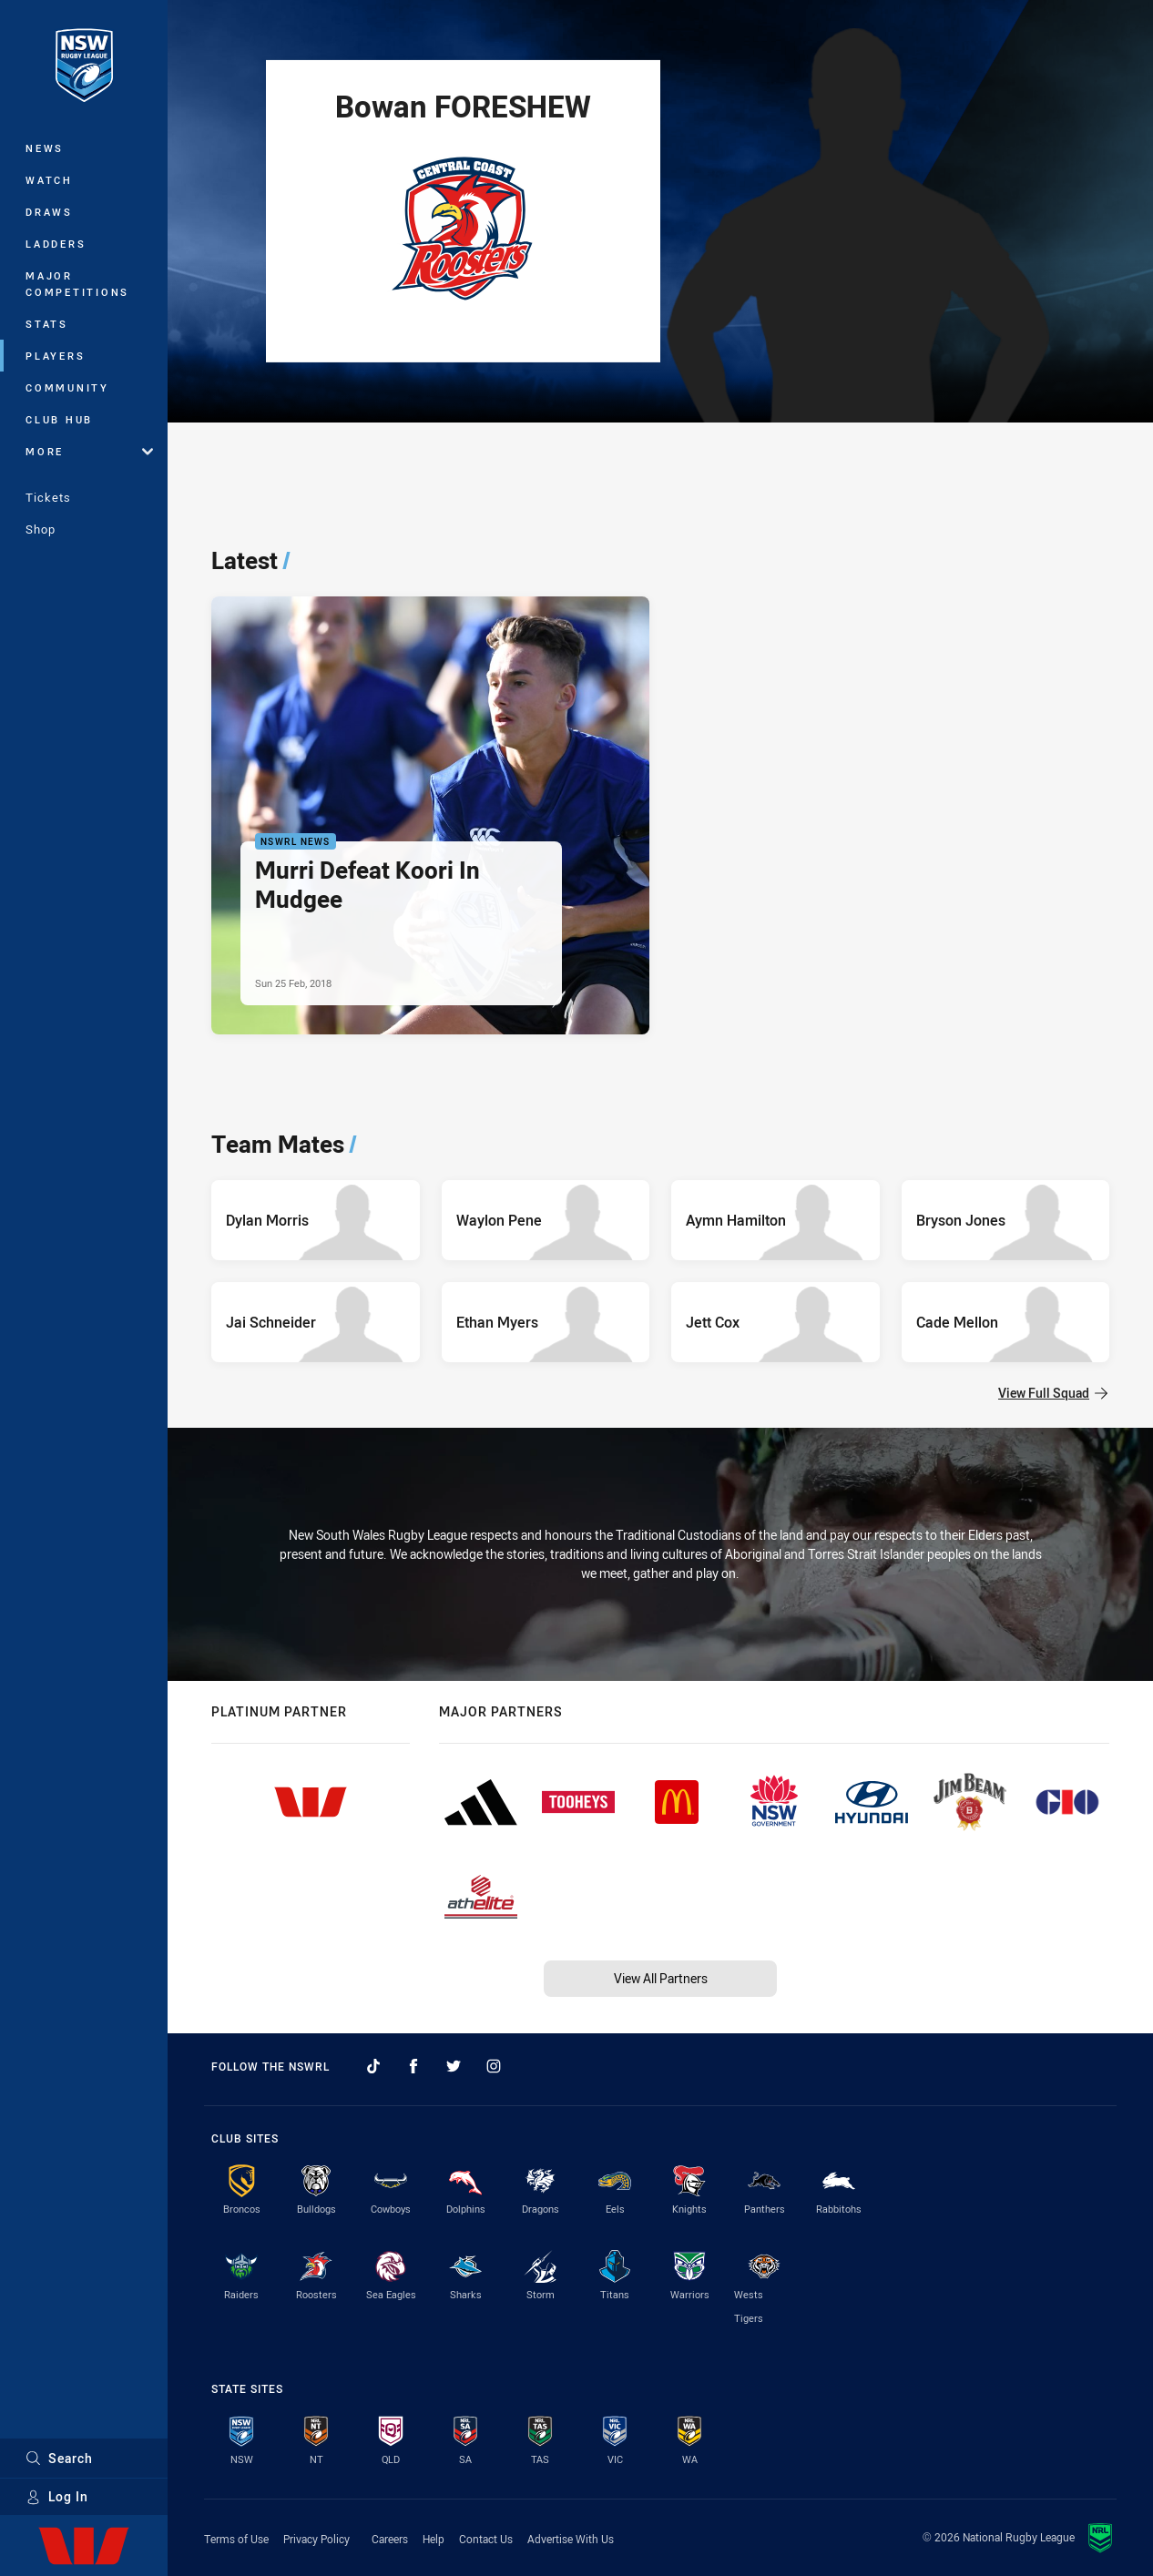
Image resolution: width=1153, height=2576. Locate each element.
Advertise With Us (570, 2538)
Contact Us (486, 2538)
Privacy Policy (316, 2538)
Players (55, 355)
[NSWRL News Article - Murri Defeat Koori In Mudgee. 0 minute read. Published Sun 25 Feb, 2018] (430, 815)
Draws (49, 212)
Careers (390, 2538)
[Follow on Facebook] (413, 2066)
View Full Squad (1052, 1392)
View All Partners (661, 1978)
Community (67, 387)
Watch (49, 180)
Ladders (56, 243)
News (45, 148)
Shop (41, 529)
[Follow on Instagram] (493, 2066)
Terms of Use (236, 2538)
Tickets (48, 497)
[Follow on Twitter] (453, 2066)
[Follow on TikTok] (373, 2066)
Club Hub (59, 419)
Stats (47, 324)
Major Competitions (77, 284)
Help (433, 2538)
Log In (57, 2496)
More (89, 451)
